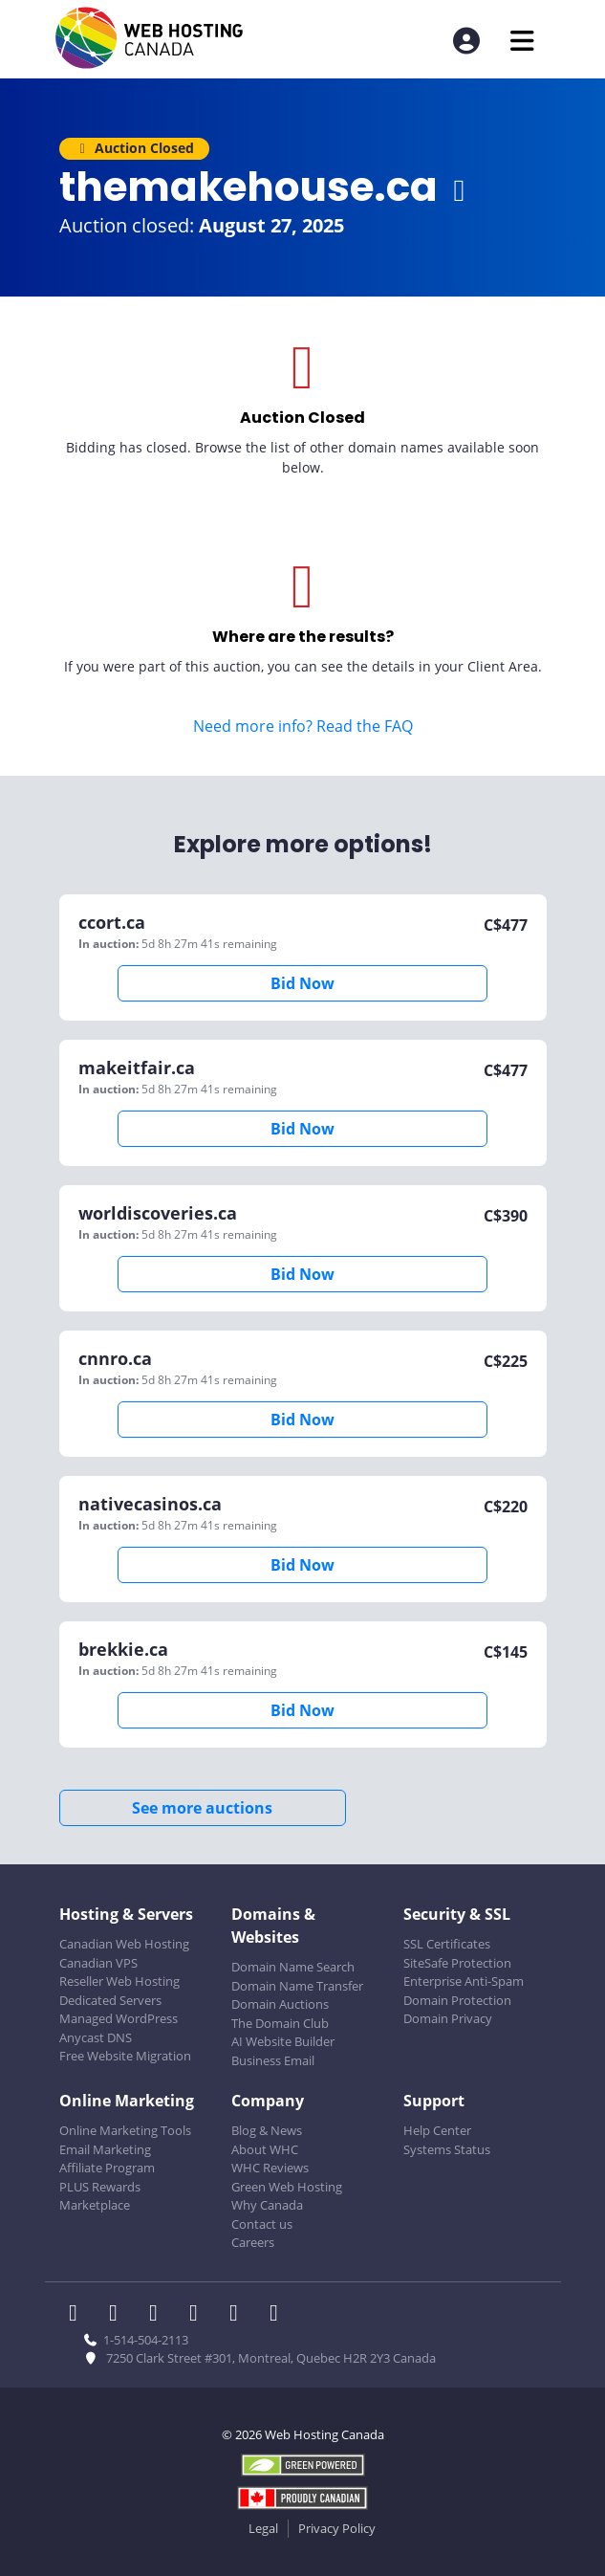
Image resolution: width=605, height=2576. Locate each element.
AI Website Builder (283, 2041)
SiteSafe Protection (457, 1962)
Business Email (272, 2060)
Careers (252, 2242)
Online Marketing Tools (125, 2130)
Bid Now (302, 983)
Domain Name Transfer (297, 1985)
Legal (263, 2528)
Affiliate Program (107, 2167)
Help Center (437, 2130)
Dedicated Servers (110, 2000)
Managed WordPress (118, 2018)
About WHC (264, 2149)
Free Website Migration (125, 2055)
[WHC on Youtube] (240, 2314)
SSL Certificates (446, 1943)
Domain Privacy (447, 2018)
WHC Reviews (270, 2167)
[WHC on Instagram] (200, 2314)
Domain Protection (457, 2000)
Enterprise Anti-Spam (463, 1981)
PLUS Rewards (99, 2186)
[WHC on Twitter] (119, 2314)
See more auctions (202, 1807)
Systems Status (446, 2149)
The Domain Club (280, 2023)
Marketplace (94, 2204)
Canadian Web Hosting (124, 1943)
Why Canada (267, 2204)
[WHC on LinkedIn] (160, 2314)
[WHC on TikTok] (278, 2314)
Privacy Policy (337, 2528)
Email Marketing (105, 2149)
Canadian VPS (98, 1962)
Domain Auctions (280, 2004)
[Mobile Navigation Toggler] (522, 41)
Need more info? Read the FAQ (303, 726)
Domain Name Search (293, 1966)
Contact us (261, 2224)
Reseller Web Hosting (119, 1981)
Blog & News (266, 2130)
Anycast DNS (95, 2037)
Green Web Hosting (286, 2186)
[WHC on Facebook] (79, 2314)
